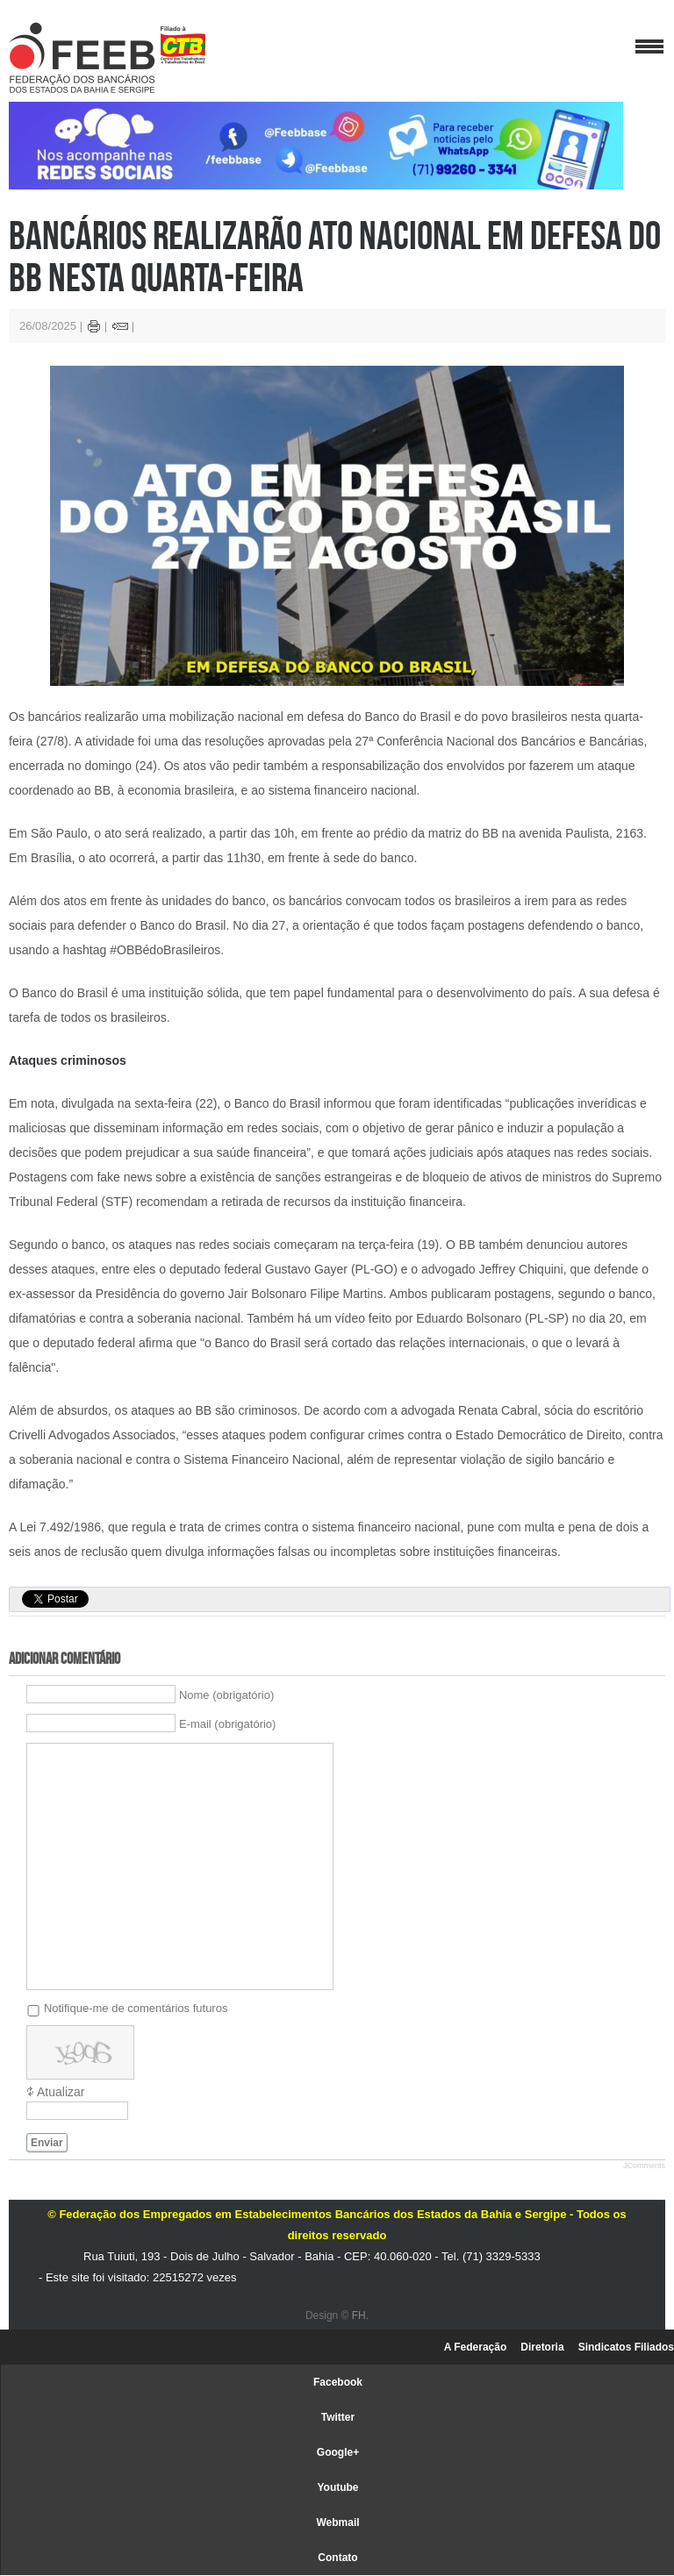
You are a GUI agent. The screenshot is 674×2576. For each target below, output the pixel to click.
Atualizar (60, 2092)
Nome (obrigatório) (226, 1695)
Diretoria (541, 2347)
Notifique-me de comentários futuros (136, 2007)
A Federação (475, 2347)
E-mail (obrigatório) (227, 1723)
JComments (644, 2165)
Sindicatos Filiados (626, 2347)
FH (359, 2315)
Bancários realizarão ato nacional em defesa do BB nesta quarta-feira (335, 255)
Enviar (47, 2143)
